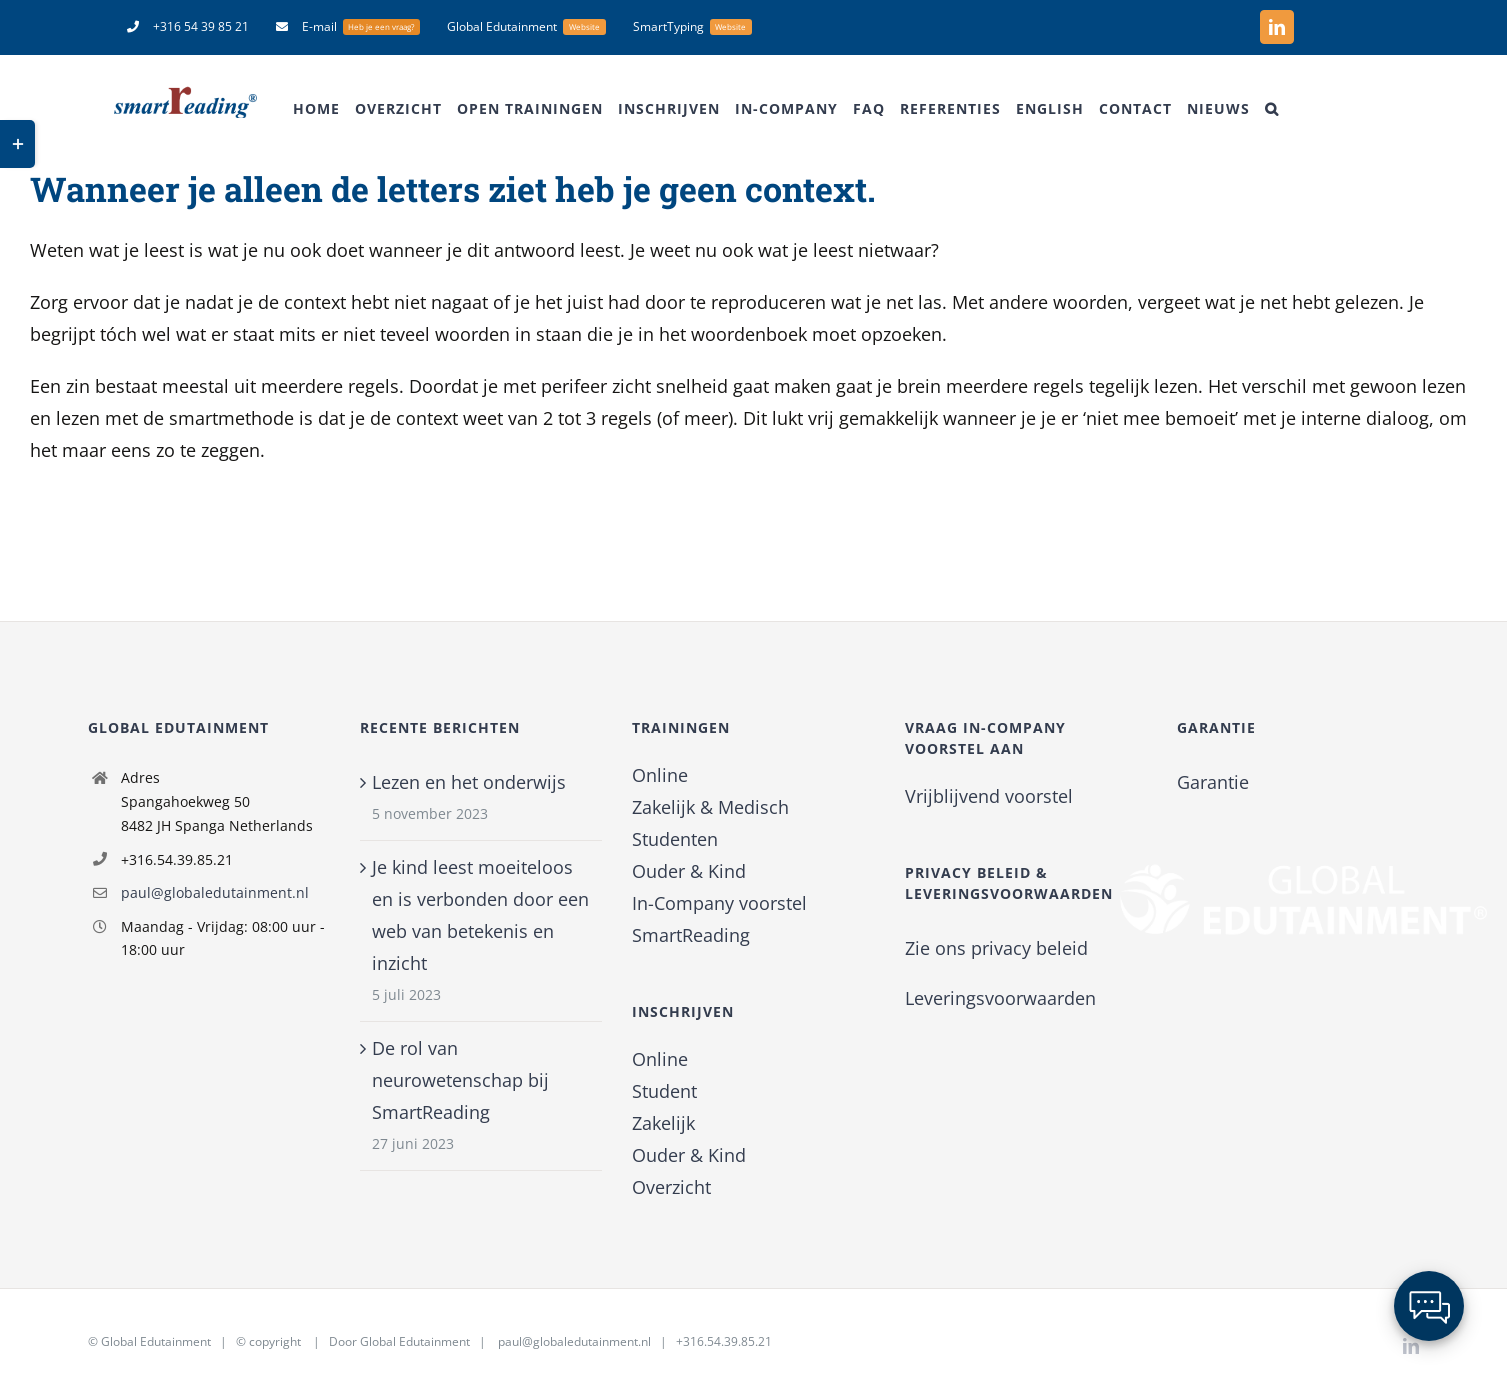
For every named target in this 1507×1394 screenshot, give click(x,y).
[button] (1272, 109)
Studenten (675, 839)
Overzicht (671, 1187)
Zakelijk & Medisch (710, 807)
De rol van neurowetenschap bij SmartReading (460, 1080)
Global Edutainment (156, 1341)
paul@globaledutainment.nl (215, 892)
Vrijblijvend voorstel (989, 796)
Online (660, 775)
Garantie (1213, 782)
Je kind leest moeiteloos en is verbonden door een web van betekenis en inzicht (480, 915)
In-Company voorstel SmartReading (719, 919)
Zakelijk (663, 1123)
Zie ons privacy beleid (996, 948)
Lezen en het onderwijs (469, 782)
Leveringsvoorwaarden (1000, 998)
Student (664, 1091)
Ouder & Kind (689, 871)
